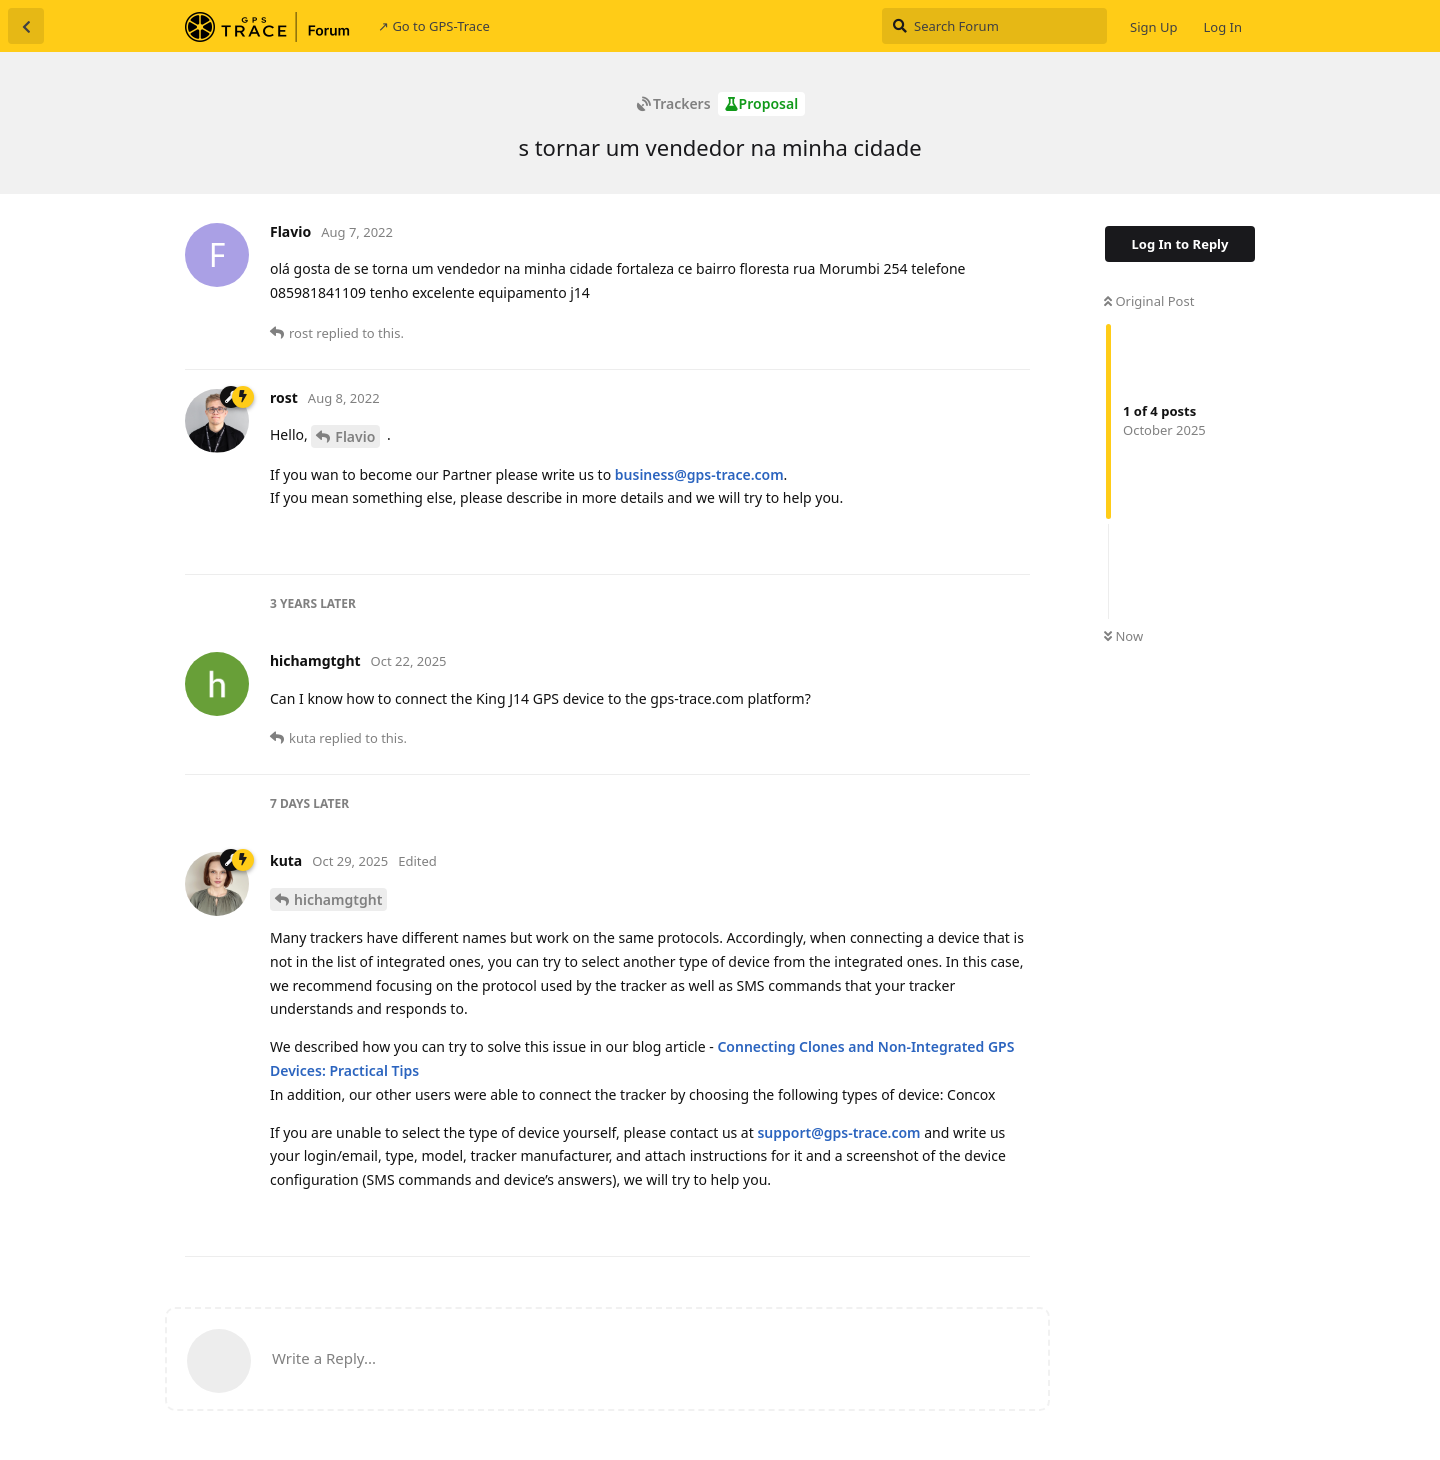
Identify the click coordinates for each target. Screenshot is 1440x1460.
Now (1123, 636)
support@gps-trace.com (838, 1132)
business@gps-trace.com (699, 474)
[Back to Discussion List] (26, 26)
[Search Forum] (994, 26)
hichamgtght (338, 899)
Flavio (355, 436)
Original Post (1149, 301)
